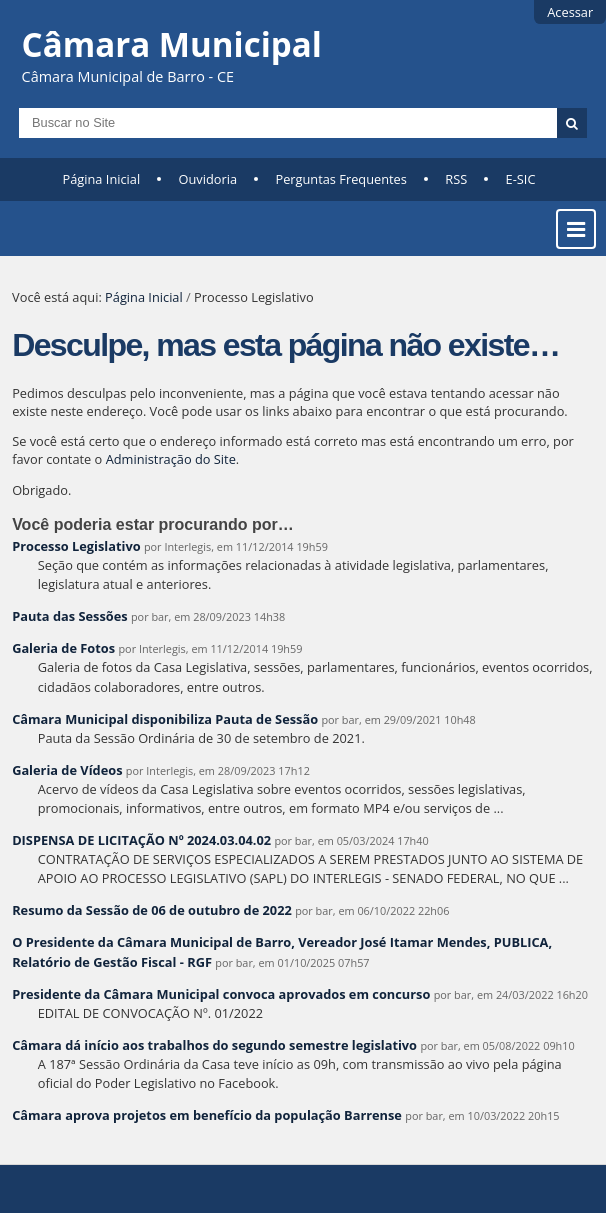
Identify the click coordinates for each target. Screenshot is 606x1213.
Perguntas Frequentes (340, 179)
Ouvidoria (208, 179)
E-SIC (521, 179)
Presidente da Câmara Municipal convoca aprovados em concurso (221, 994)
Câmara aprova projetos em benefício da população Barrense (207, 1115)
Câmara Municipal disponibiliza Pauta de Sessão (165, 719)
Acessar (570, 12)
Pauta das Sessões (69, 616)
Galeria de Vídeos (67, 770)
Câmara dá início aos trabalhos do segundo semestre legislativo (214, 1045)
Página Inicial (102, 179)
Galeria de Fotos (63, 648)
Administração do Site (171, 459)
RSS (456, 179)
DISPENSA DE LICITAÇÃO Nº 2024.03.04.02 (141, 840)
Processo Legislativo (76, 546)
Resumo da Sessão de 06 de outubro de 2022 (152, 910)
